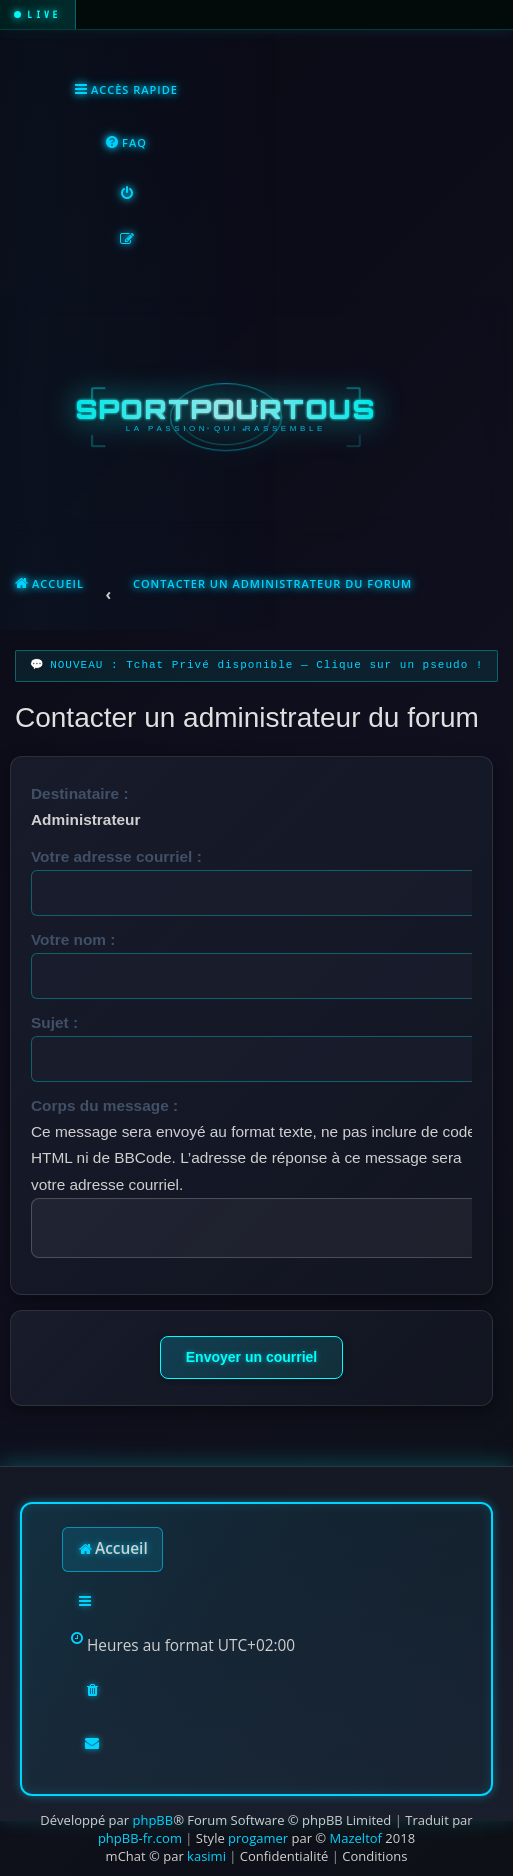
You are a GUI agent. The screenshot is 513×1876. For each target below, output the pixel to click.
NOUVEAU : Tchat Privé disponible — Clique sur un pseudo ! (266, 665)
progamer (258, 1838)
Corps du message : (104, 1105)
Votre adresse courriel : (116, 856)
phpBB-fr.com (140, 1838)
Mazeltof (356, 1838)
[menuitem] (125, 143)
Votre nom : (73, 939)
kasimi (206, 1856)
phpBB (152, 1820)
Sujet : (54, 1022)
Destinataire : (80, 793)
